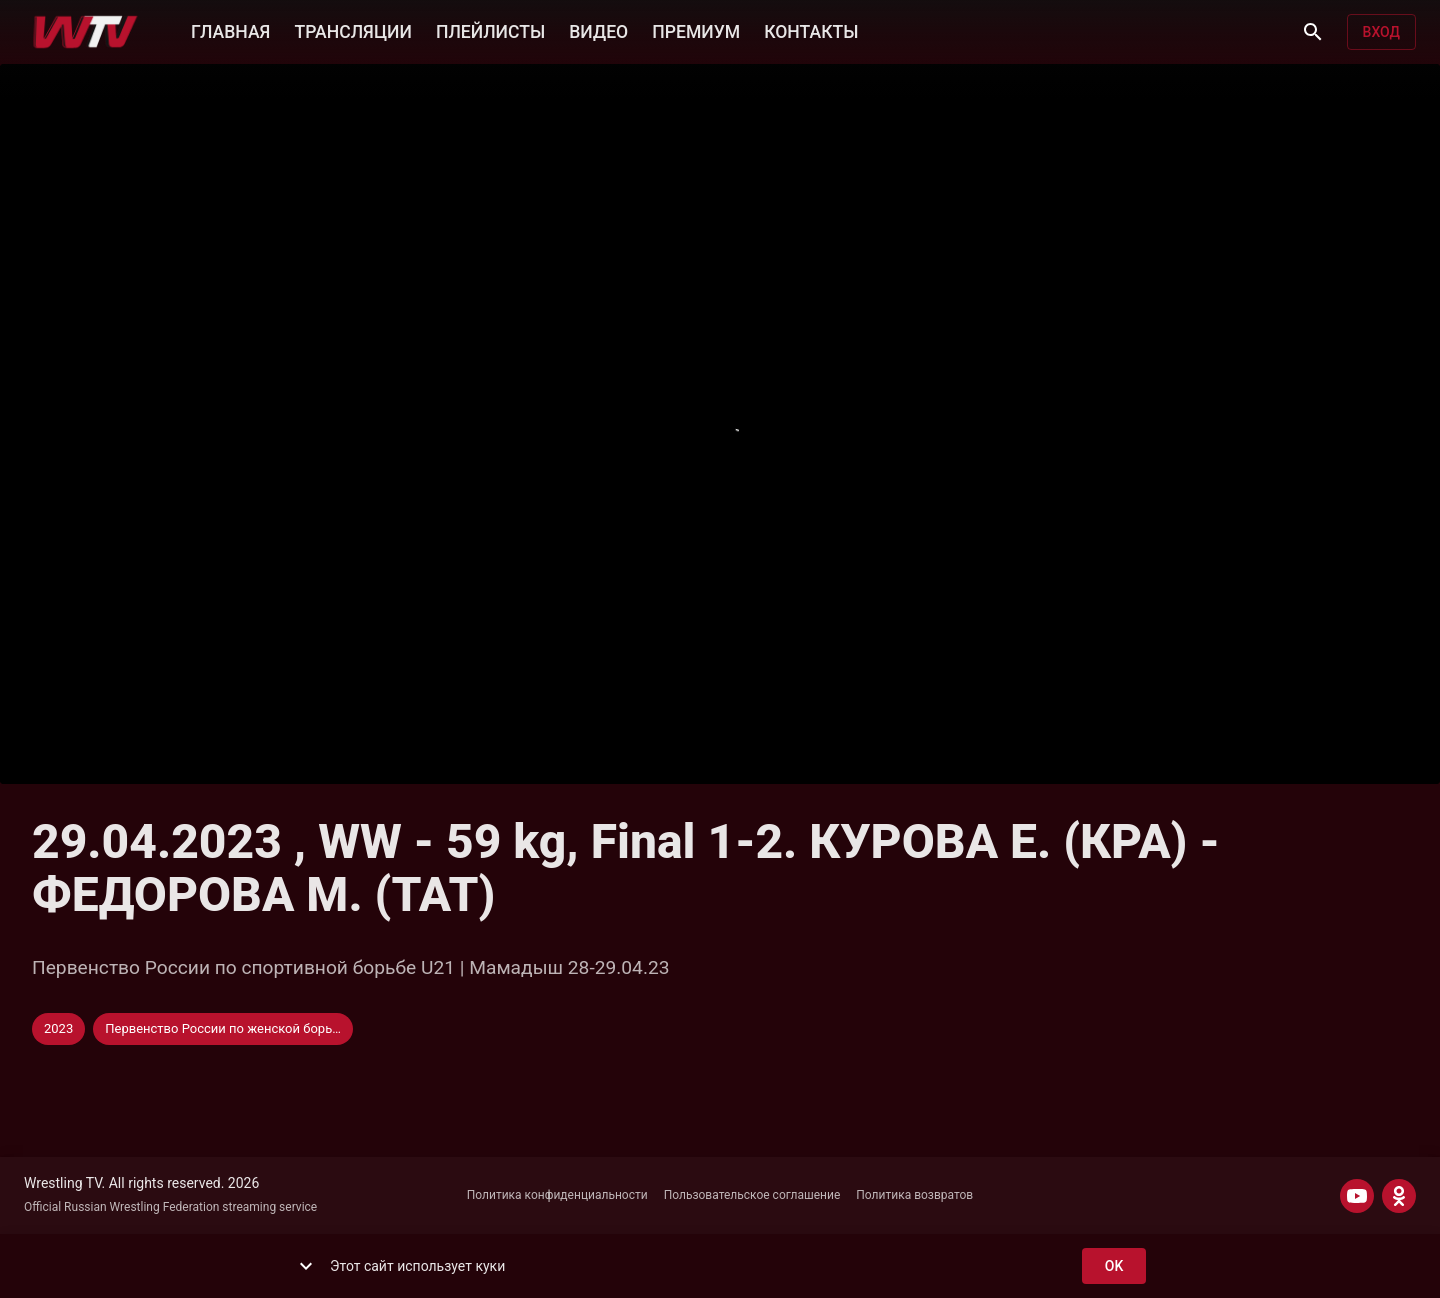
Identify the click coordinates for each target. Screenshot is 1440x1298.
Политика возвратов (914, 1195)
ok (1114, 1266)
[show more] (306, 1266)
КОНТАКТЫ (811, 30)
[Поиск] (1313, 32)
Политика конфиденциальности (557, 1195)
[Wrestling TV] (85, 32)
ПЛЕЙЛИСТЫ (490, 30)
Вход (1381, 32)
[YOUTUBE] (1357, 1196)
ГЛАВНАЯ (230, 30)
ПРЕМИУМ (696, 30)
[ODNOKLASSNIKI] (1399, 1196)
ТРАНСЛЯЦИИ (352, 30)
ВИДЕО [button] (598, 30)
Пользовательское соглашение (752, 1195)
